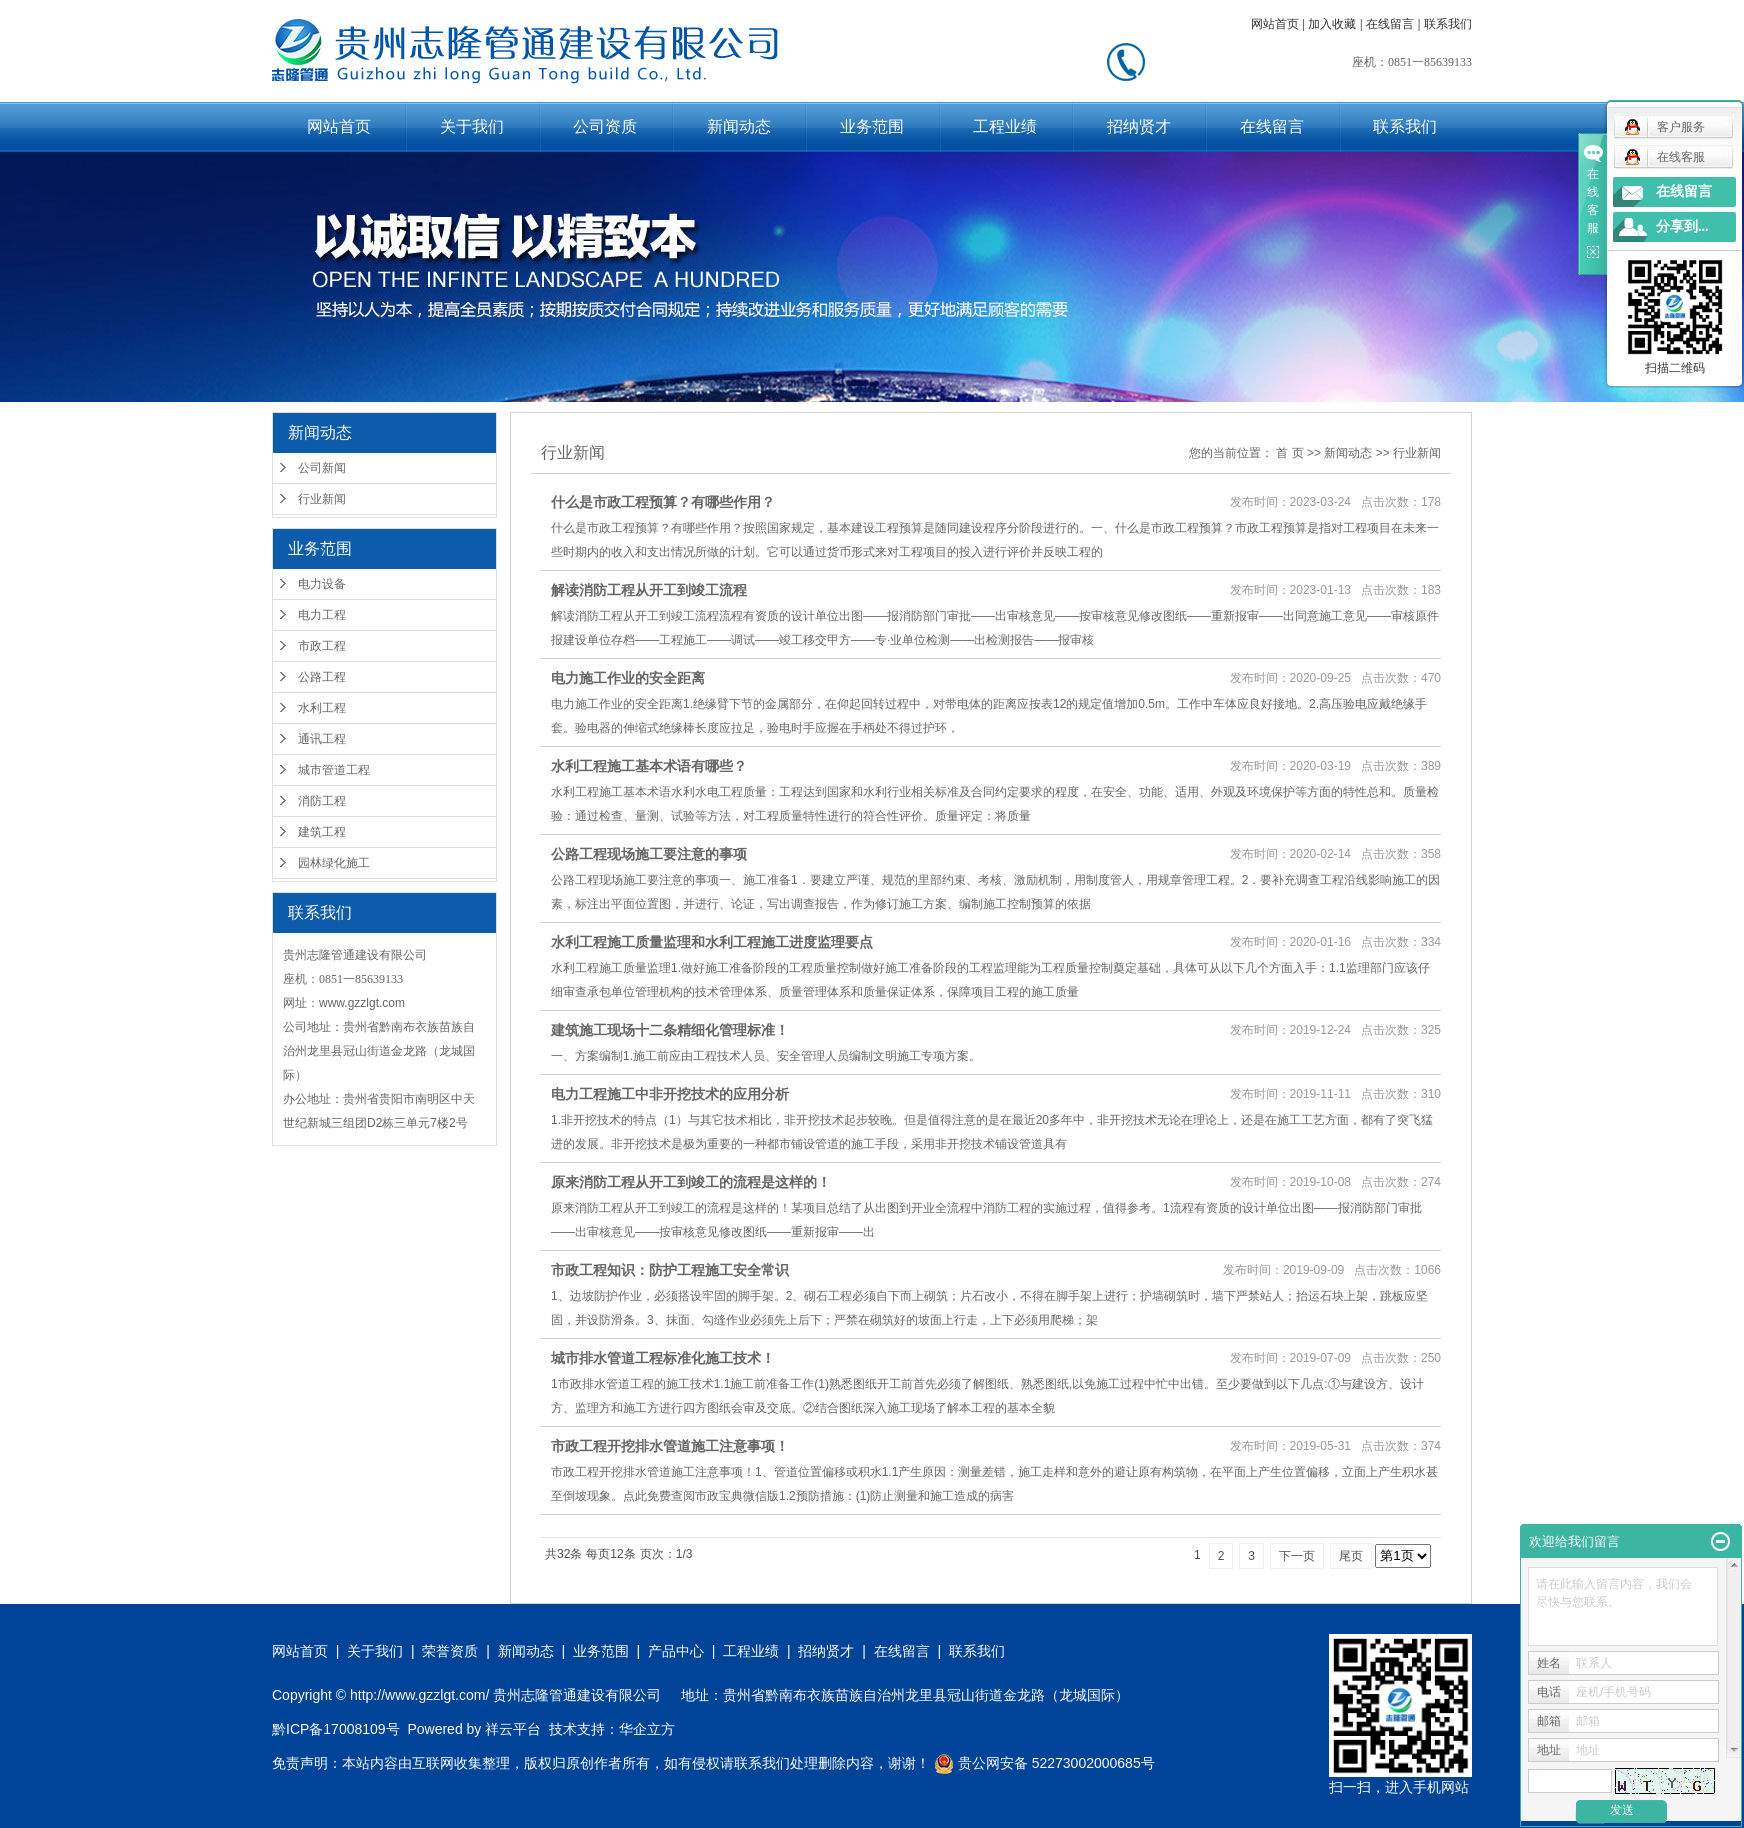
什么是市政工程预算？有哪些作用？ (663, 502)
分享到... (1682, 226)
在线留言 (1390, 24)
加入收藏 (1332, 24)
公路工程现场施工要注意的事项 (649, 854)
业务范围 (872, 126)
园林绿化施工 (334, 863)
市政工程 (322, 646)
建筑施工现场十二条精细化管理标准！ (670, 1030)
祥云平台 (513, 1729)
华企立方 (647, 1729)
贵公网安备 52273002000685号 (1044, 1763)
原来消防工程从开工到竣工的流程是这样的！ (691, 1182)
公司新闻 (322, 468)
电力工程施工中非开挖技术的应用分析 (670, 1094)
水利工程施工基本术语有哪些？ (649, 766)
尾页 (1351, 1556)
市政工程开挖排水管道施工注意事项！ (670, 1446)
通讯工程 (322, 739)
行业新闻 (322, 499)
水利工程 (322, 708)
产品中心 (676, 1651)
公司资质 (605, 126)
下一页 (1297, 1556)
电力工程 (322, 615)
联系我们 (1448, 24)
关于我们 (472, 126)
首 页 (1289, 453)
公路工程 (322, 677)
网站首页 (1275, 24)
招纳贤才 (1139, 126)
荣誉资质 (450, 1651)
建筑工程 (322, 832)
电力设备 (322, 584)
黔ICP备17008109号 (336, 1729)
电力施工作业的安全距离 (628, 678)
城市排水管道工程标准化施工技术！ (663, 1358)
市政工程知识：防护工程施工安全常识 (670, 1270)
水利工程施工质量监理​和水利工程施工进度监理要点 (712, 942)
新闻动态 (739, 126)
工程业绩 (1005, 126)
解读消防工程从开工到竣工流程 (649, 590)
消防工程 (322, 801)
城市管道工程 (334, 770)
